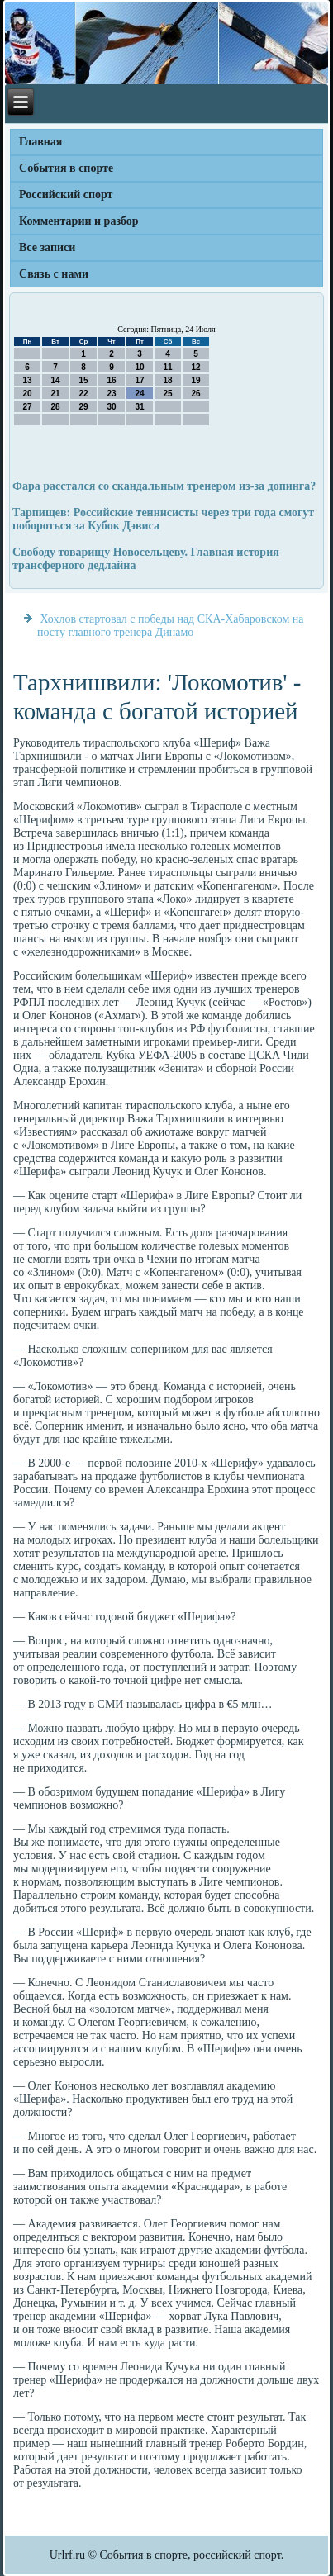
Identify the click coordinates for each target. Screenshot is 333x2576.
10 (139, 367)
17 (139, 380)
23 (111, 393)
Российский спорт (65, 194)
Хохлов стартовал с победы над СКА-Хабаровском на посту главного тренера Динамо (170, 625)
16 (111, 380)
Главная (40, 141)
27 (26, 406)
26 (195, 393)
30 (111, 406)
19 (195, 380)
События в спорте (66, 168)
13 (26, 380)
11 (167, 367)
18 (167, 380)
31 (139, 406)
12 (195, 367)
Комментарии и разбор (79, 221)
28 (54, 406)
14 (54, 380)
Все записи (47, 247)
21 (54, 393)
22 (83, 393)
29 (83, 406)
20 (26, 393)
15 (83, 380)
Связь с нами (53, 274)
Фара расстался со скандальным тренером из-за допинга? (164, 486)
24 (139, 393)
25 (167, 393)
